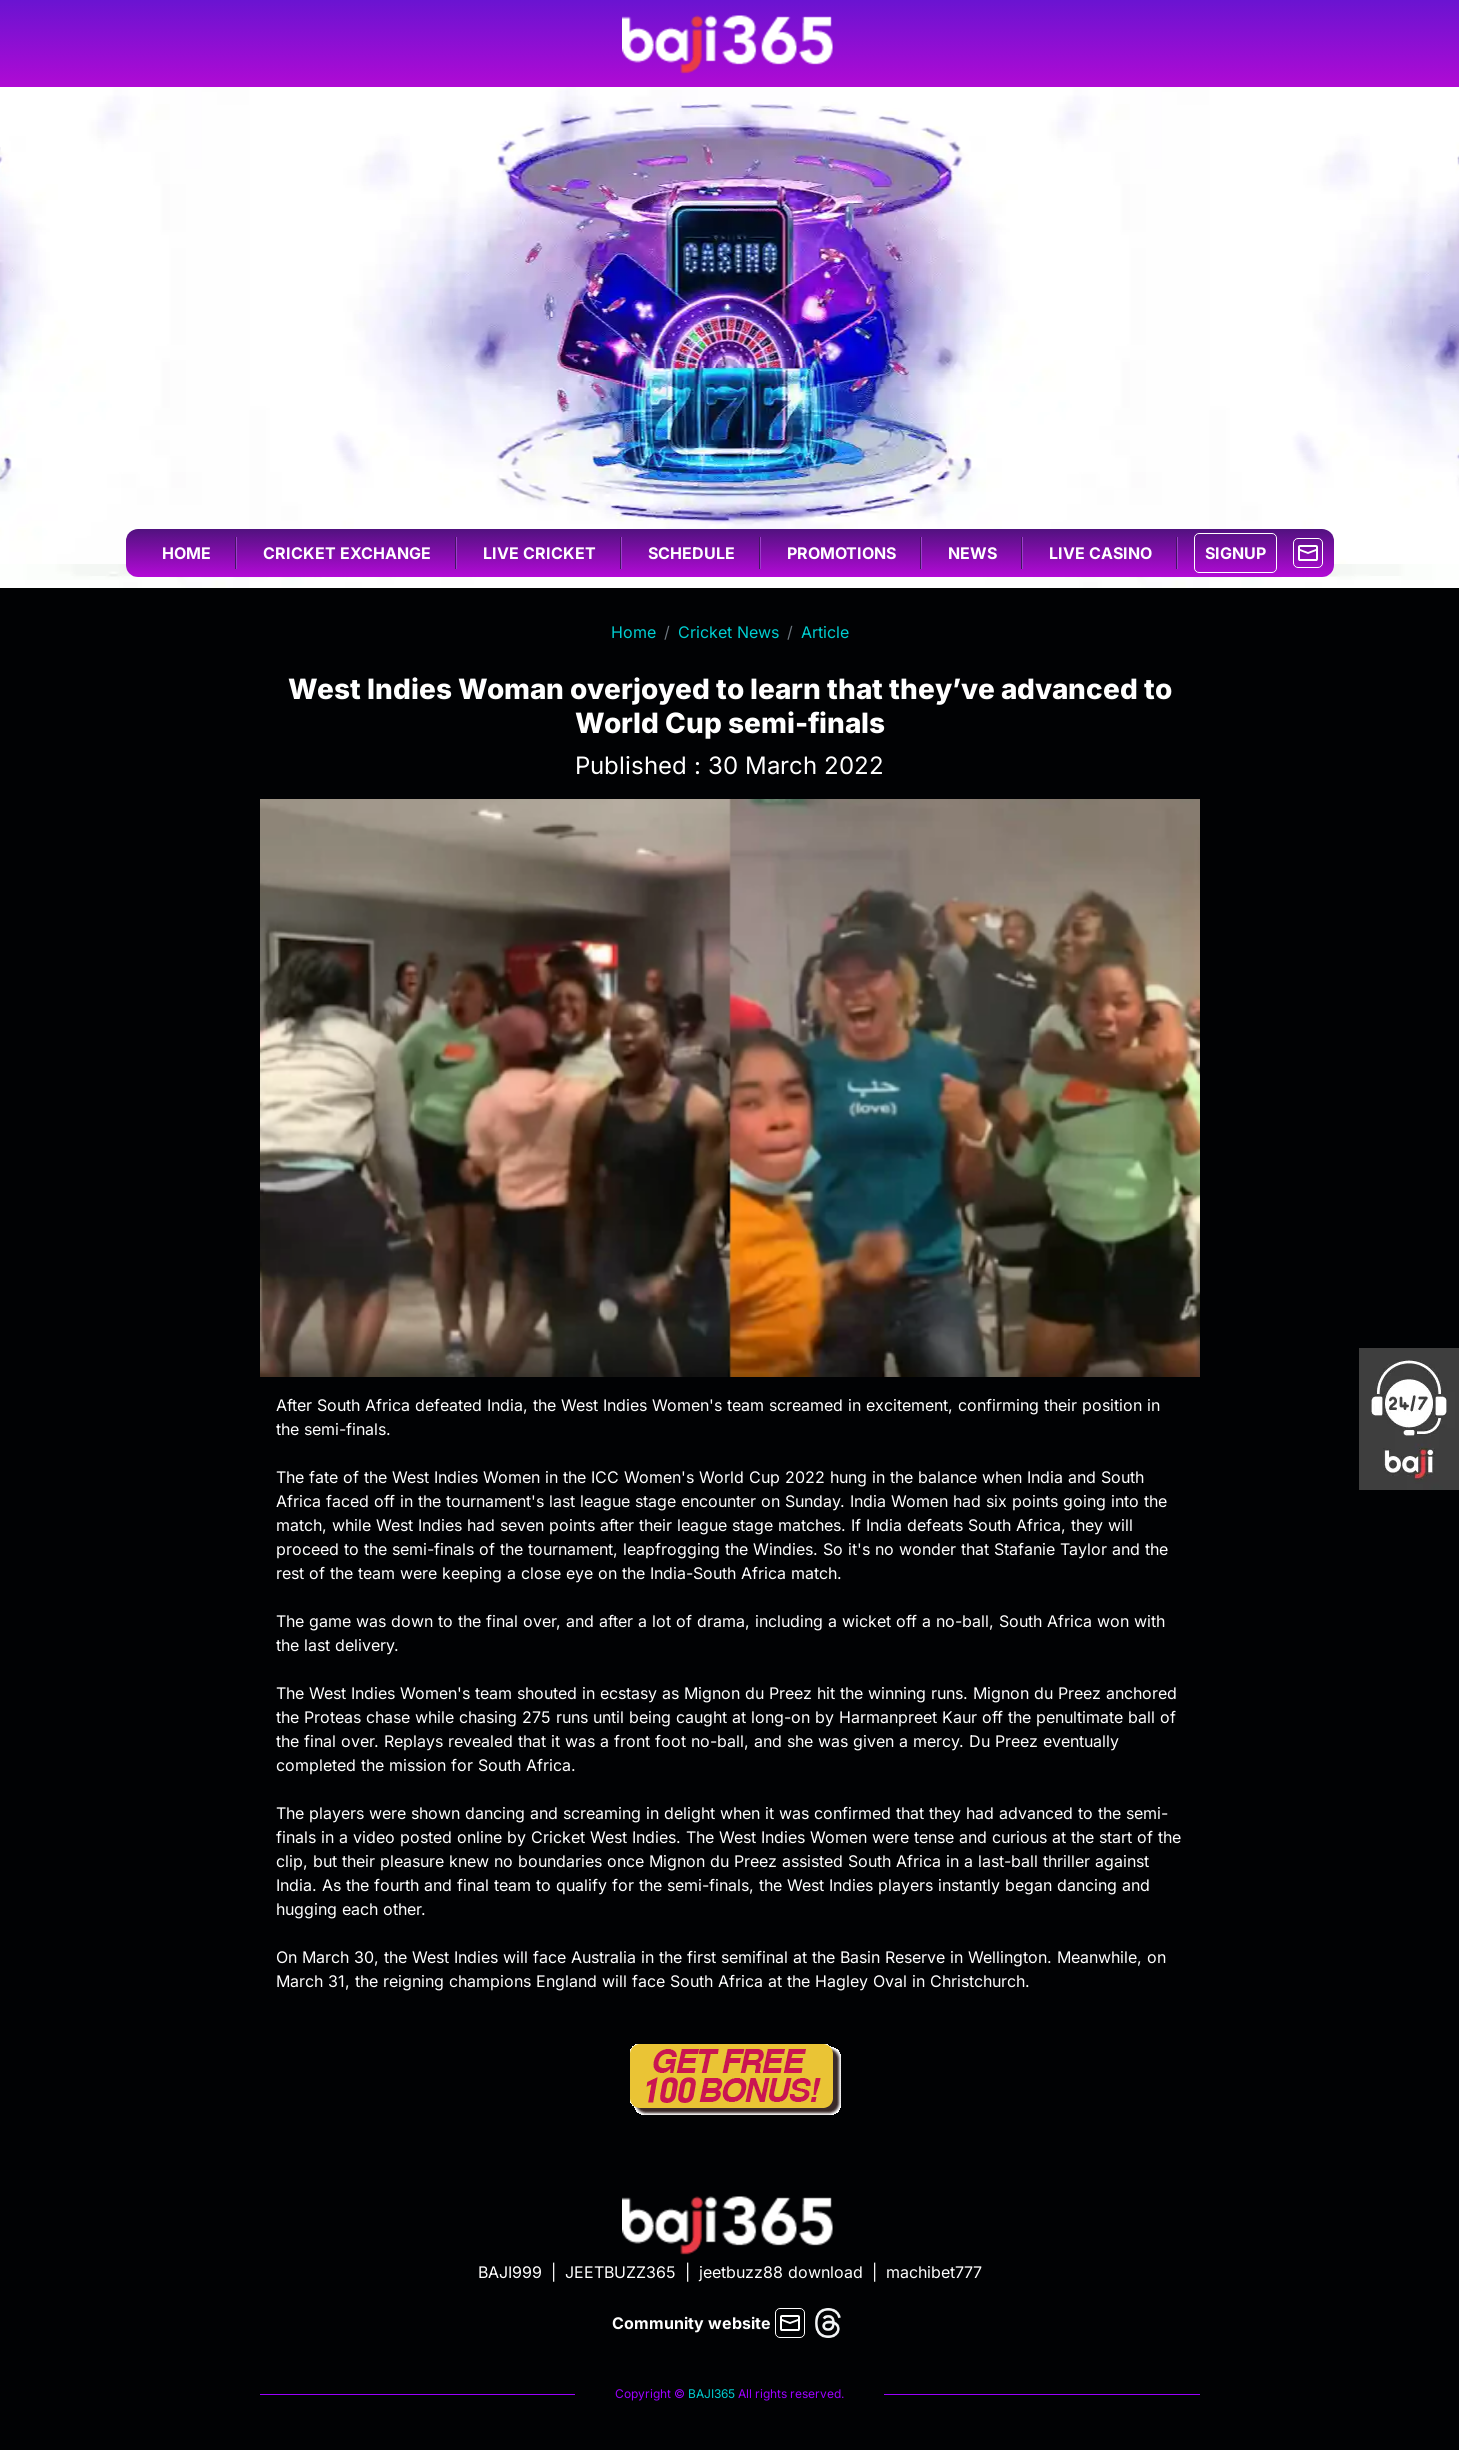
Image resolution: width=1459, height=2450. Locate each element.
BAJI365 (711, 2393)
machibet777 (934, 2272)
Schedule (691, 553)
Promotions (841, 553)
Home (186, 553)
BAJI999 (510, 2272)
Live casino (1100, 553)
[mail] (1308, 551)
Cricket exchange (347, 553)
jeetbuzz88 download (781, 2272)
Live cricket (539, 553)
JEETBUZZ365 (620, 2272)
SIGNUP (1235, 553)
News (972, 553)
